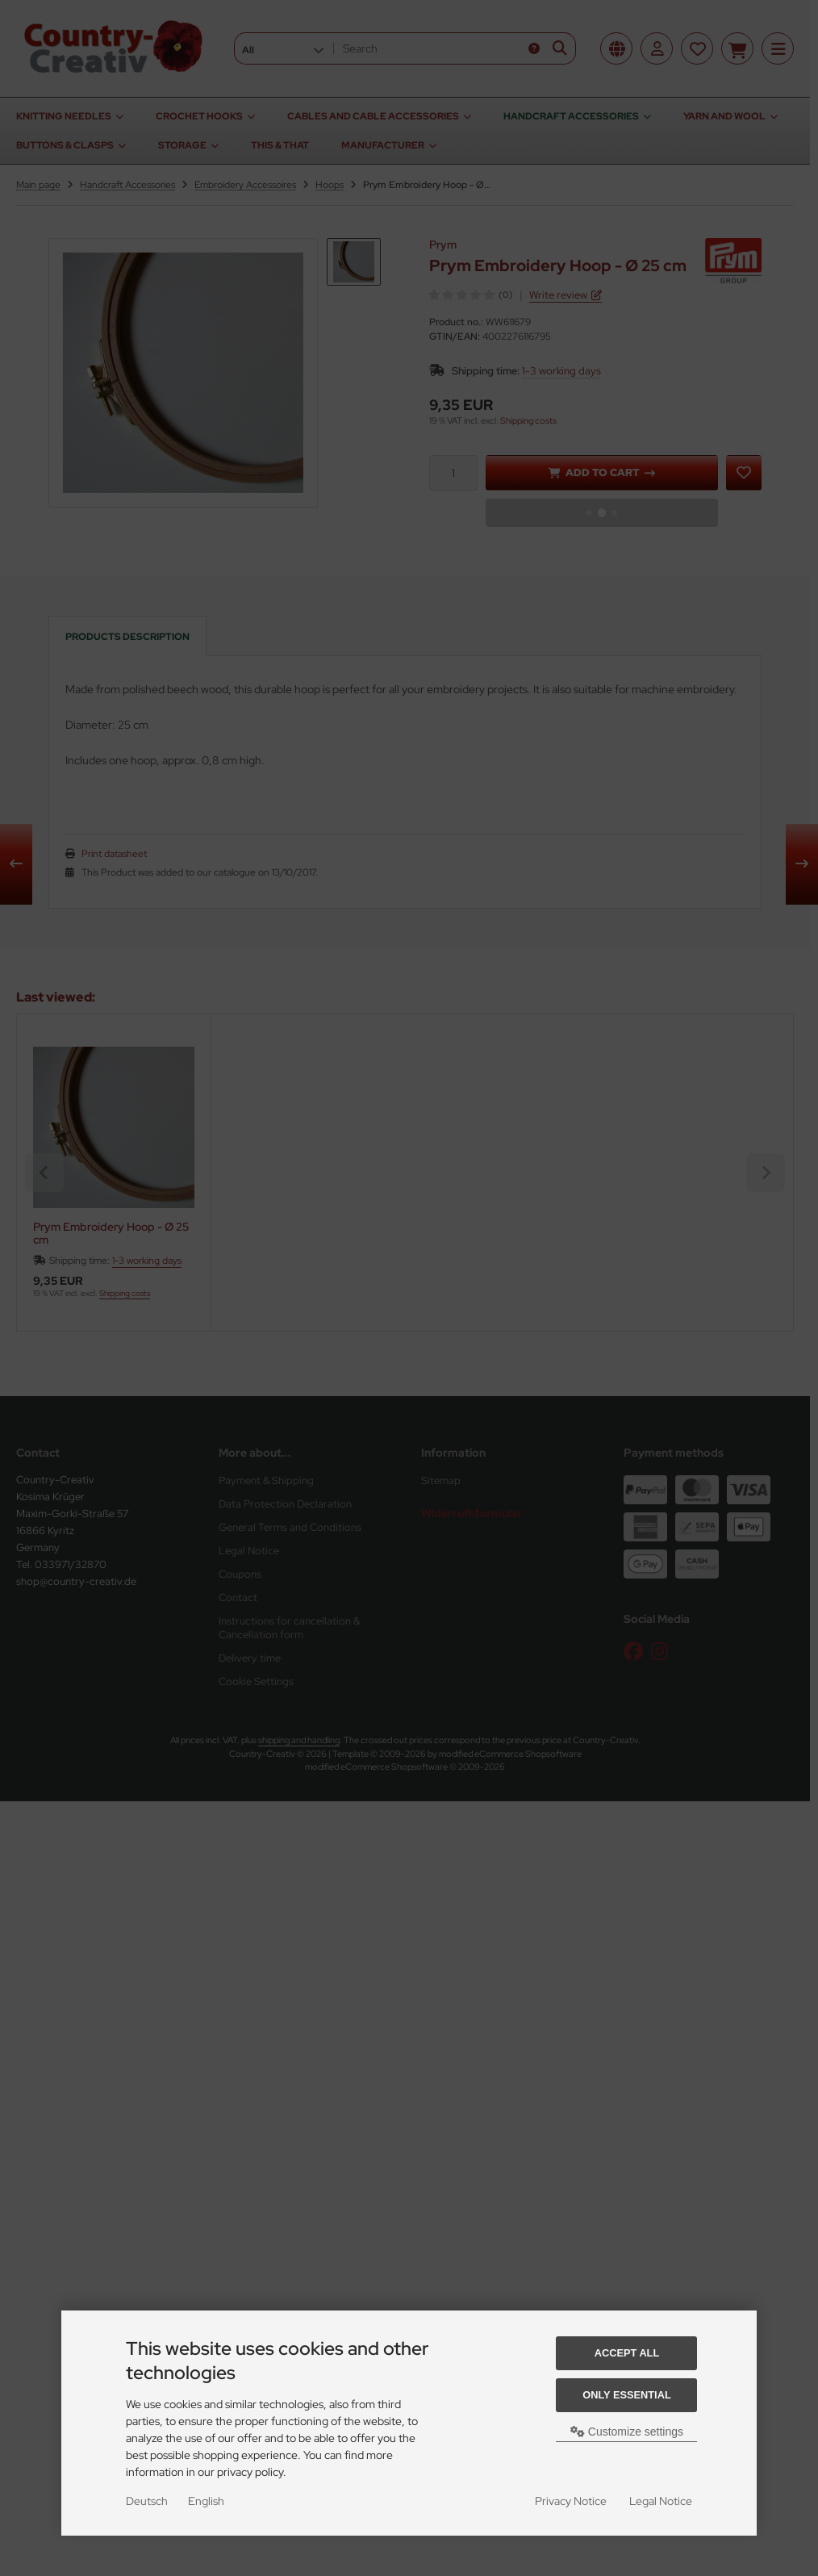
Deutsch (147, 2501)
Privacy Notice (571, 2501)
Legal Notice (660, 2501)
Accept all (627, 2353)
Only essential (626, 2395)
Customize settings (626, 2431)
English (206, 2501)
